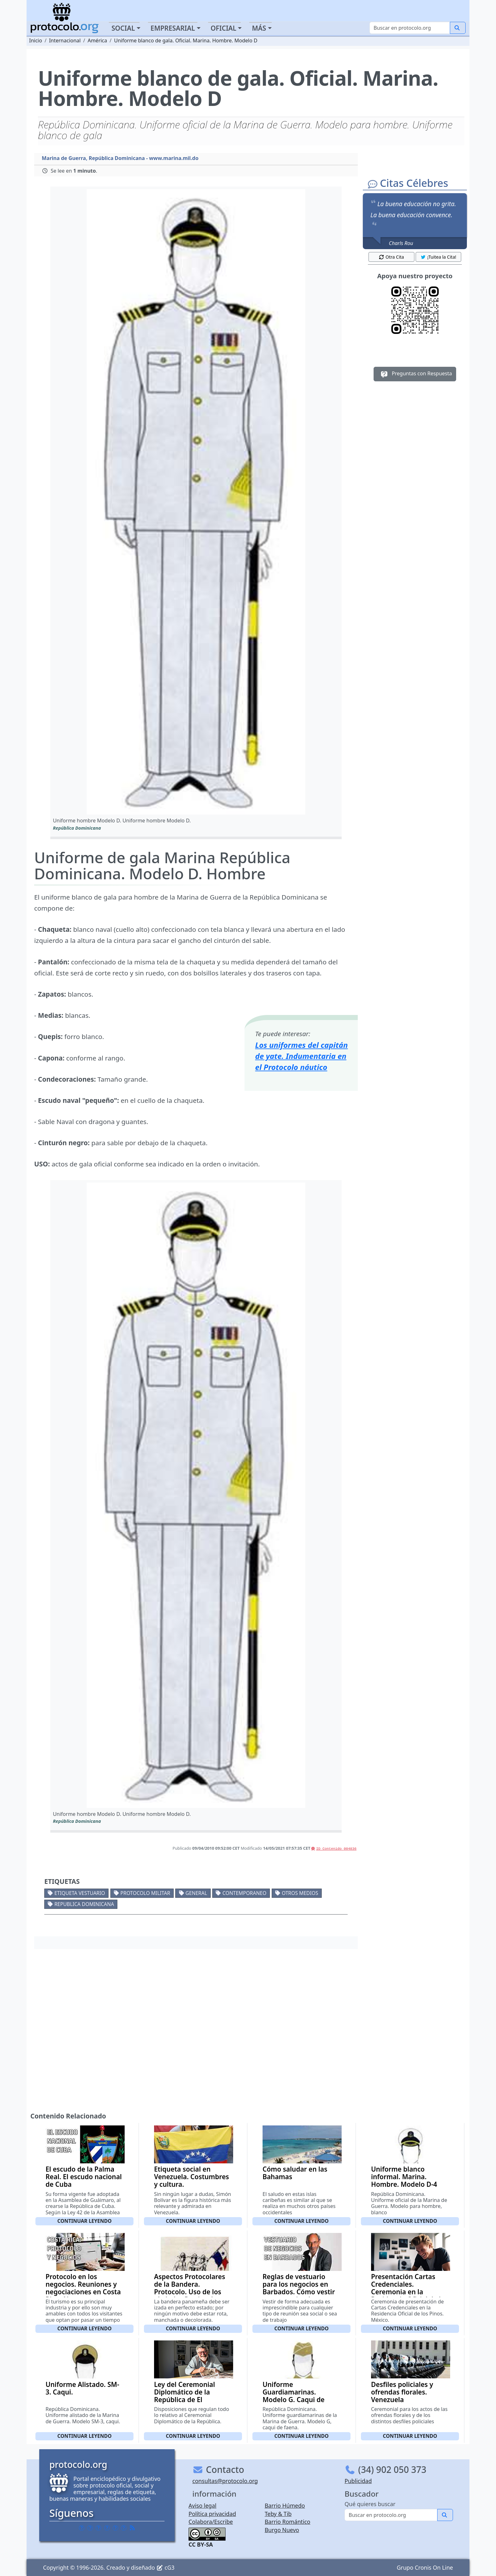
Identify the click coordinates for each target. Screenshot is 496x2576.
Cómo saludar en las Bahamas (295, 2173)
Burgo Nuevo (282, 2530)
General (196, 1893)
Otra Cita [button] (391, 257)
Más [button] (259, 28)
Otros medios (300, 1893)
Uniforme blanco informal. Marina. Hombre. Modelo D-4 (404, 2177)
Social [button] (123, 28)
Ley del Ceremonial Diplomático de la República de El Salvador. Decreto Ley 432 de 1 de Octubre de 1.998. (191, 2403)
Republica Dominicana (84, 1904)
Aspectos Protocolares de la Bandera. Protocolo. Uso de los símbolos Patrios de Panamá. (189, 2291)
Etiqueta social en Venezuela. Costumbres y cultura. (191, 2177)
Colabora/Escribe (211, 2521)
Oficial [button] (224, 28)
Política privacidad (212, 2514)
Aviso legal (202, 2505)
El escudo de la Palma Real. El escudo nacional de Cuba (84, 2177)
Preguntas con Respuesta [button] (415, 374)
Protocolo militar (145, 1893)
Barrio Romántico (287, 2521)
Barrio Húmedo (285, 2505)
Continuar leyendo (84, 2220)
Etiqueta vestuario (79, 1893)
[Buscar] (409, 28)
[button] (196, 502)
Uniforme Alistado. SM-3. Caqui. (82, 2388)
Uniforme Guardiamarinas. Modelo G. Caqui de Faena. (294, 2396)
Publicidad (358, 2481)
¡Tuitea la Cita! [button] (438, 257)
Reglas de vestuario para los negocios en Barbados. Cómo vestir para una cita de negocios (299, 2291)
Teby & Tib (278, 2514)
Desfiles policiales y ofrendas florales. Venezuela (402, 2392)
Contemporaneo (244, 1893)
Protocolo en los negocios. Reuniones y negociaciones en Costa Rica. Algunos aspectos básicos (83, 2291)
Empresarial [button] (173, 28)
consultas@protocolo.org (225, 2481)
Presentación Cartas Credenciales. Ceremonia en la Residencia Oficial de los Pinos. (409, 2291)
